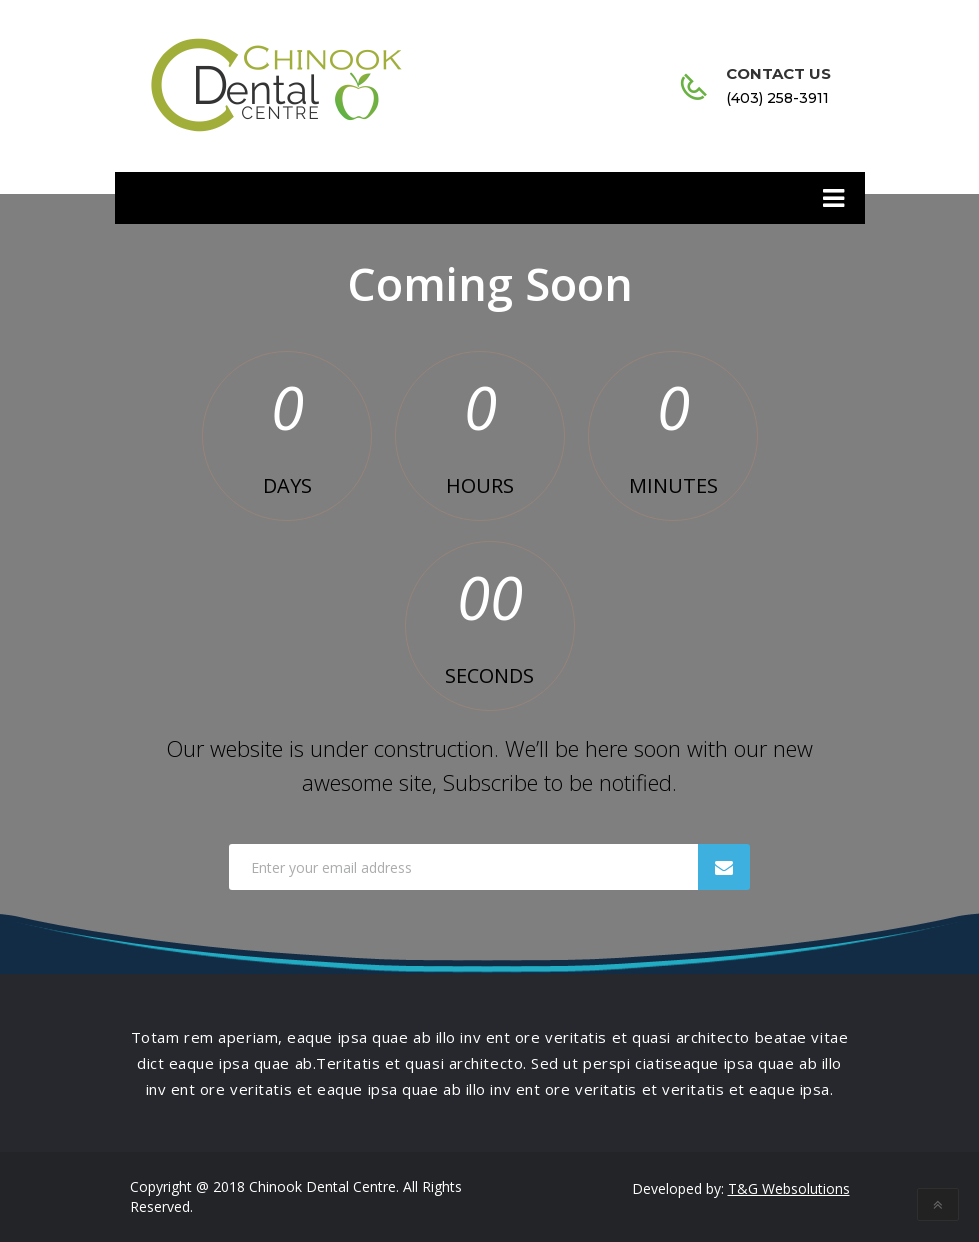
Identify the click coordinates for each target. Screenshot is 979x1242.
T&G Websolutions (789, 1188)
